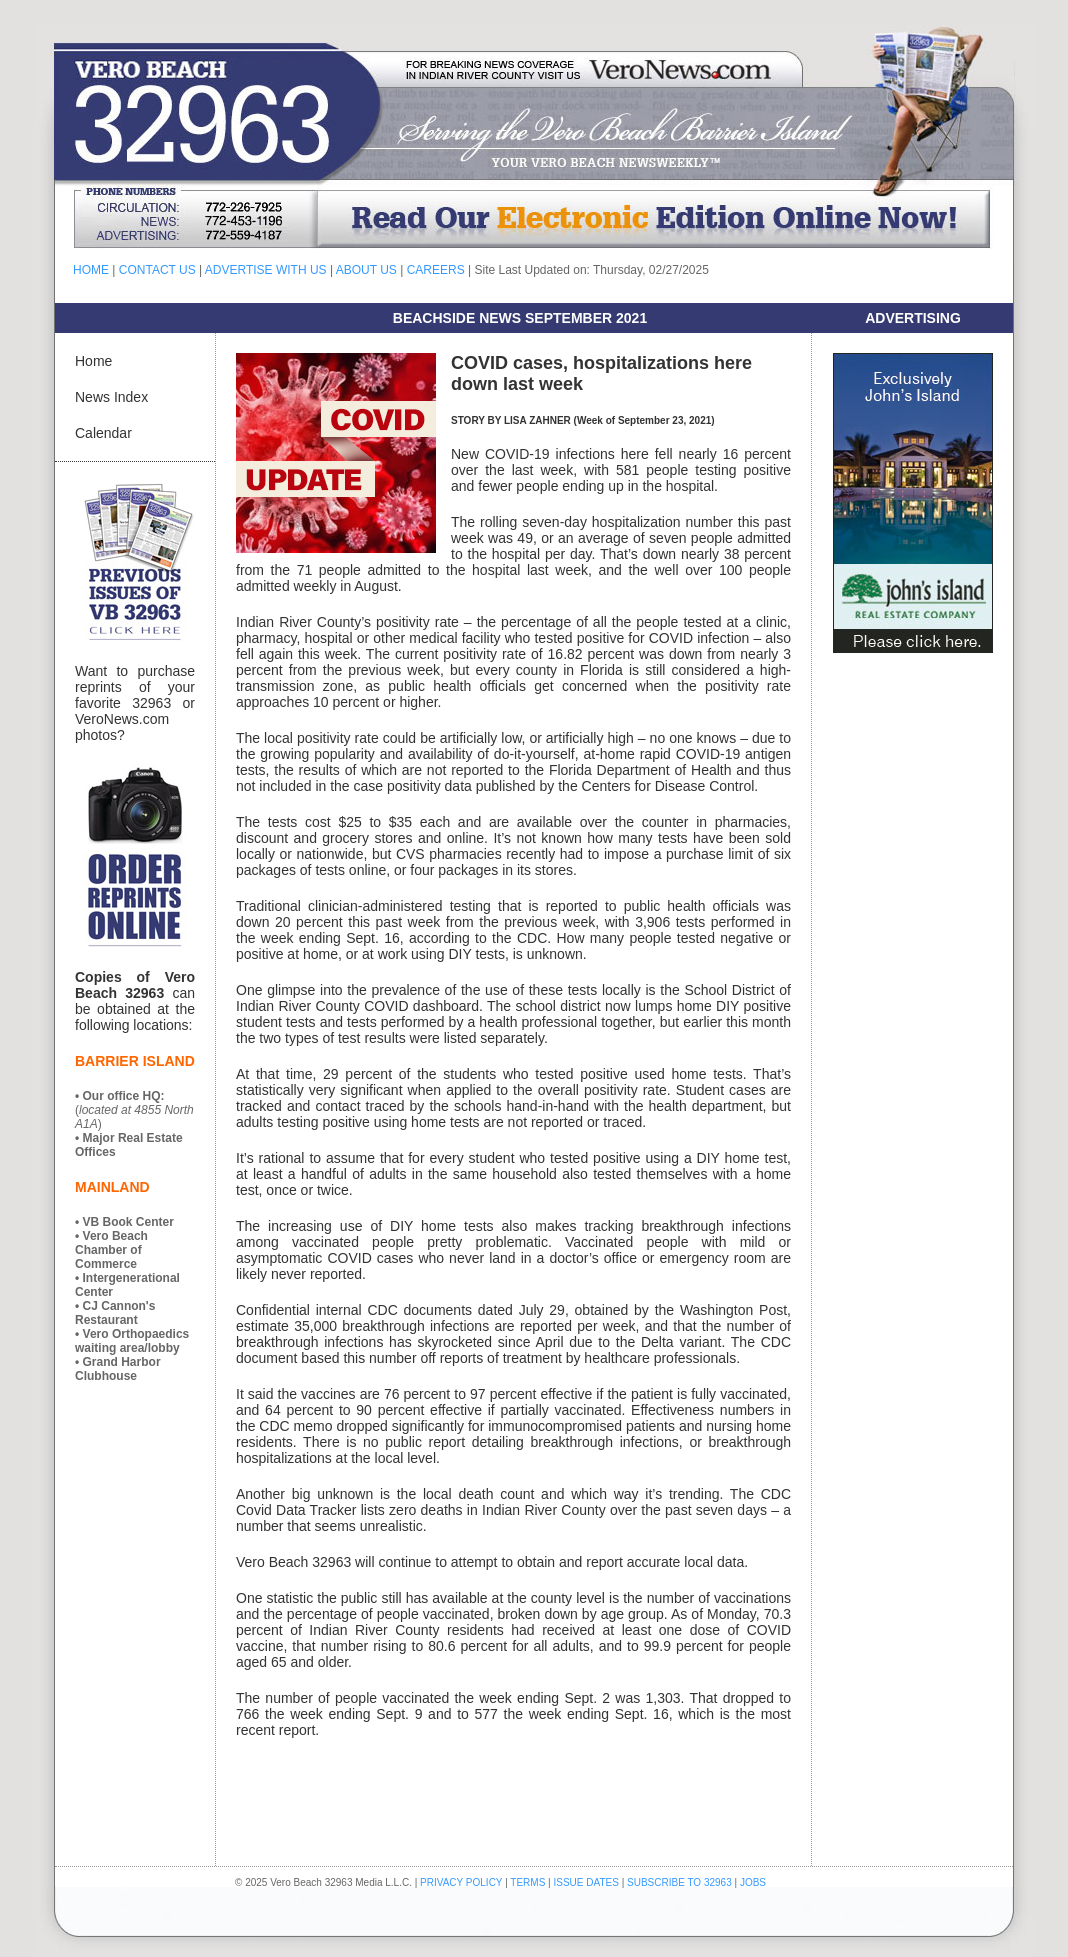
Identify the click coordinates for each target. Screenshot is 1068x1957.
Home (93, 361)
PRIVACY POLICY (461, 1882)
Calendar (103, 433)
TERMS (527, 1882)
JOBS (753, 1882)
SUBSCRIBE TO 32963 (680, 1882)
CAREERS (436, 270)
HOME (91, 270)
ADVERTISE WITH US (266, 270)
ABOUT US (366, 270)
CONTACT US (157, 270)
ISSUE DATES (586, 1882)
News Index (111, 397)
